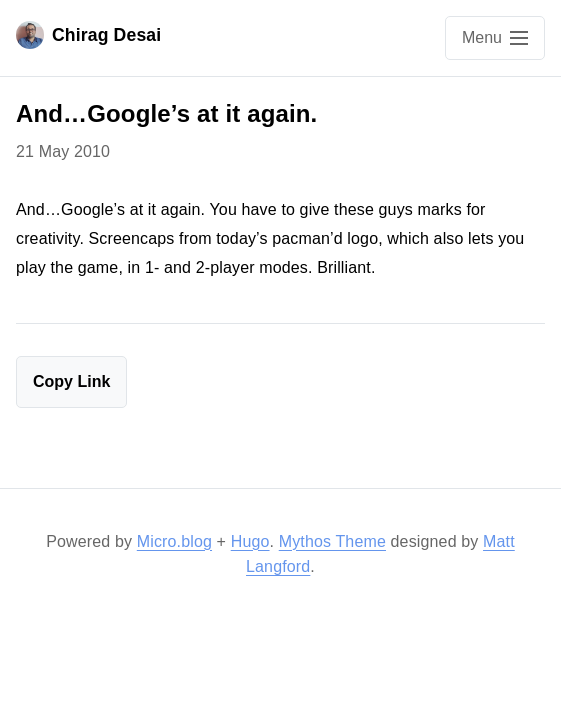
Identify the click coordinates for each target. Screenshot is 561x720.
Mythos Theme (332, 541)
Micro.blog (174, 541)
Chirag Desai (88, 35)
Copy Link (71, 381)
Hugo (250, 541)
